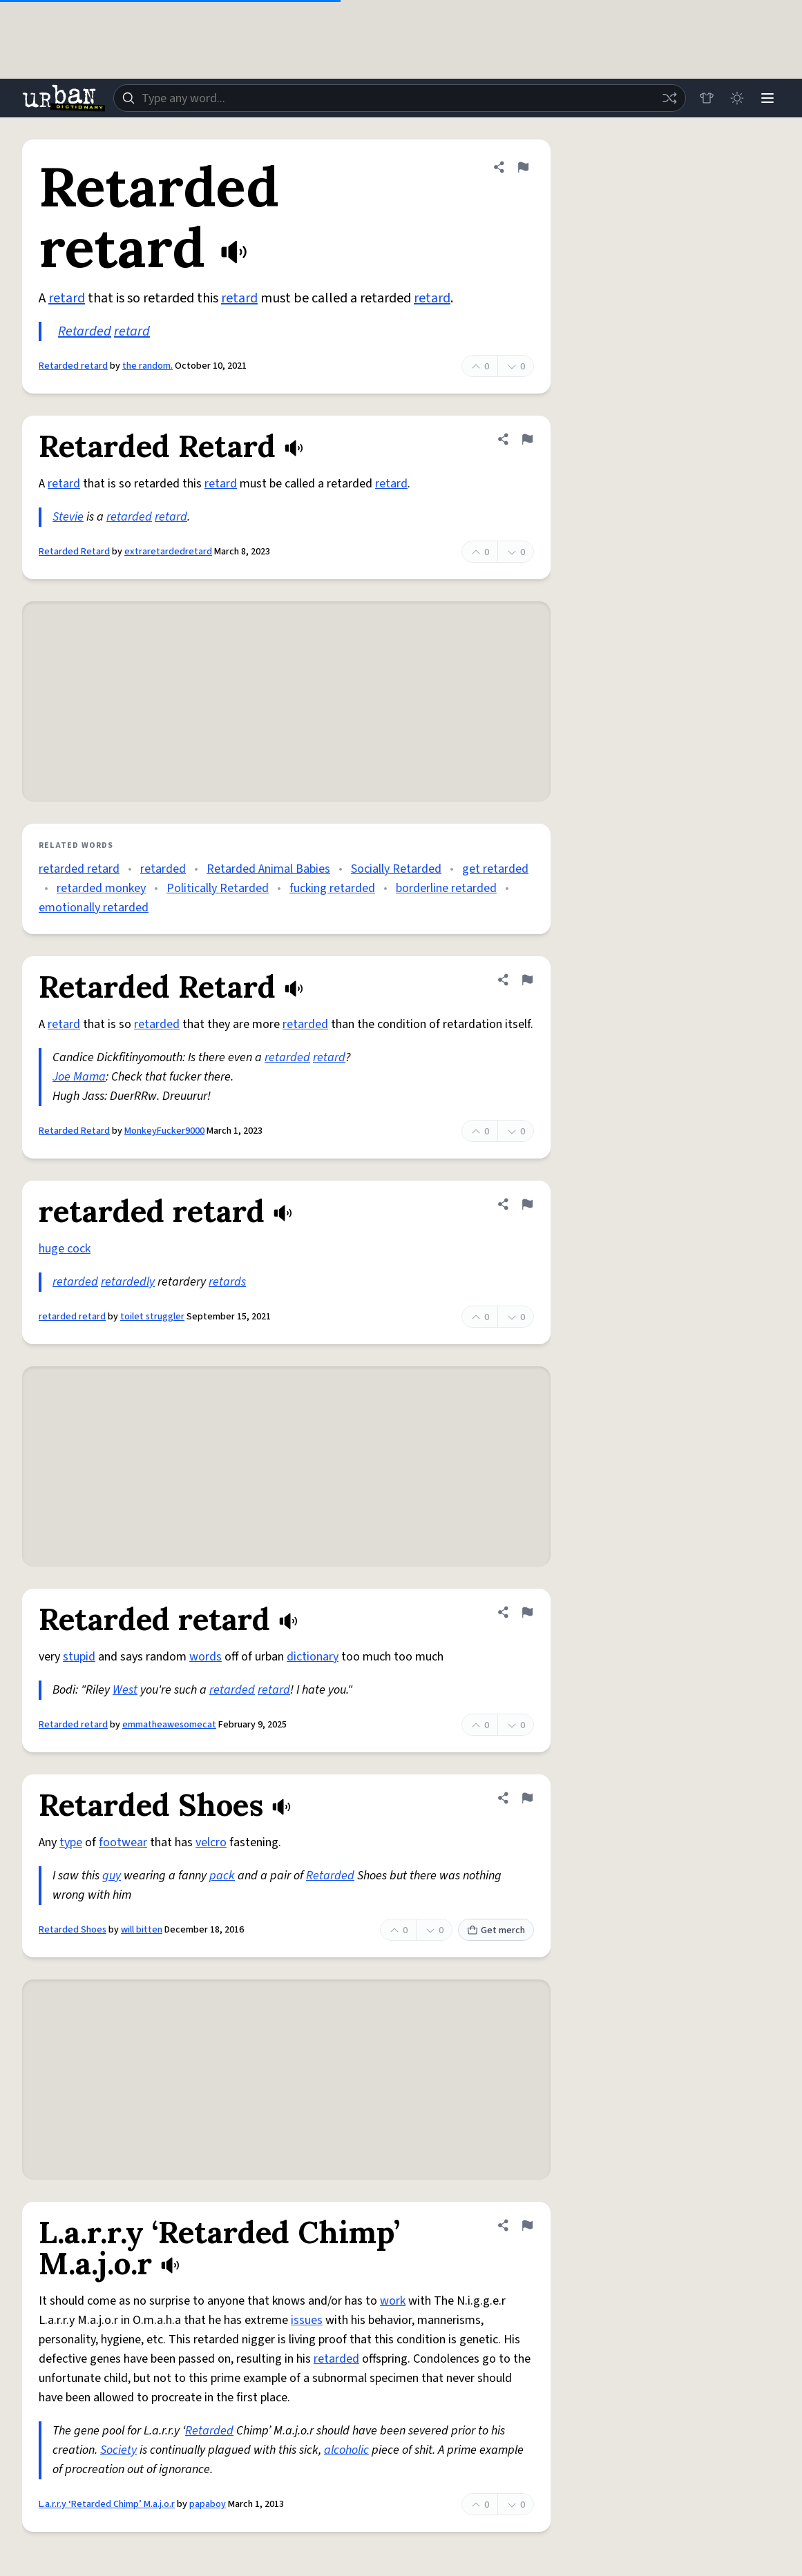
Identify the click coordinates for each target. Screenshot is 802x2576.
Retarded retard (73, 366)
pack (222, 1875)
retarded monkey (101, 888)
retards (227, 1281)
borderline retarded (446, 888)
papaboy (207, 2504)
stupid (79, 1656)
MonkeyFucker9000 (164, 1131)
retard (66, 298)
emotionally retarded (94, 907)
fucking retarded (332, 888)
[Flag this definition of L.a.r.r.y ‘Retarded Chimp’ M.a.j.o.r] (527, 2225)
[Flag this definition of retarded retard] (527, 1204)
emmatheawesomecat (169, 1725)
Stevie (68, 516)
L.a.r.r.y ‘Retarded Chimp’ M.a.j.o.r (107, 2504)
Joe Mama (79, 1076)
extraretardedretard (168, 552)
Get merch (496, 1930)
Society (118, 2450)
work (392, 2300)
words (205, 1656)
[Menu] (767, 98)
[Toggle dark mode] (737, 98)
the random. (147, 366)
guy (111, 1875)
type (70, 1842)
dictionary (312, 1656)
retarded (129, 516)
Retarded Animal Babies (268, 869)
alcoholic (346, 2450)
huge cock (64, 1248)
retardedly (128, 1281)
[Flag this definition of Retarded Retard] (527, 439)
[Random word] (669, 98)
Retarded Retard (74, 552)
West (125, 1689)
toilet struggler (152, 1317)
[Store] (706, 98)
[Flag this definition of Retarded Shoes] (527, 1798)
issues (307, 2320)
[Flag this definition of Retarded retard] (523, 167)
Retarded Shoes (72, 1930)
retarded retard (79, 869)
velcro (211, 1842)
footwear (123, 1842)
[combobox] (399, 98)
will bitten (141, 1930)
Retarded (84, 331)
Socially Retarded (396, 869)
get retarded (495, 869)
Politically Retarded (217, 888)
